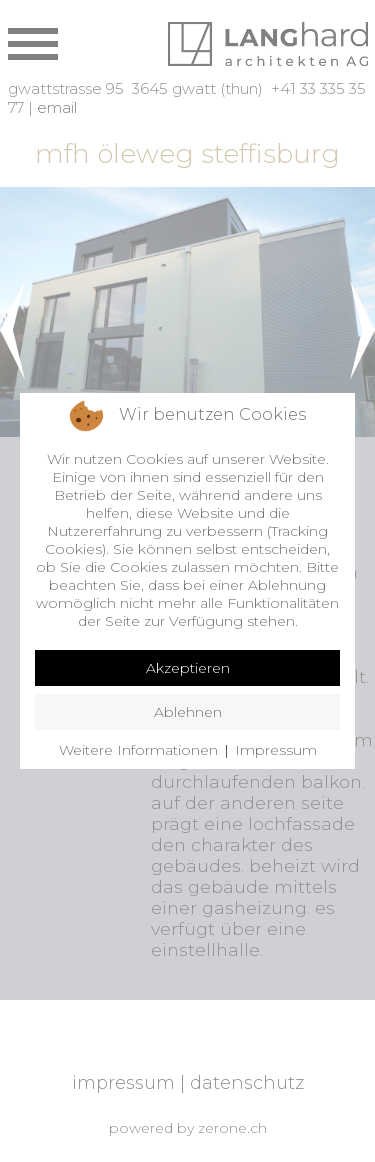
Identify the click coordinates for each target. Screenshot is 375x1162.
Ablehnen (188, 712)
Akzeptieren (188, 668)
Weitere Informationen (138, 750)
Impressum (276, 750)
